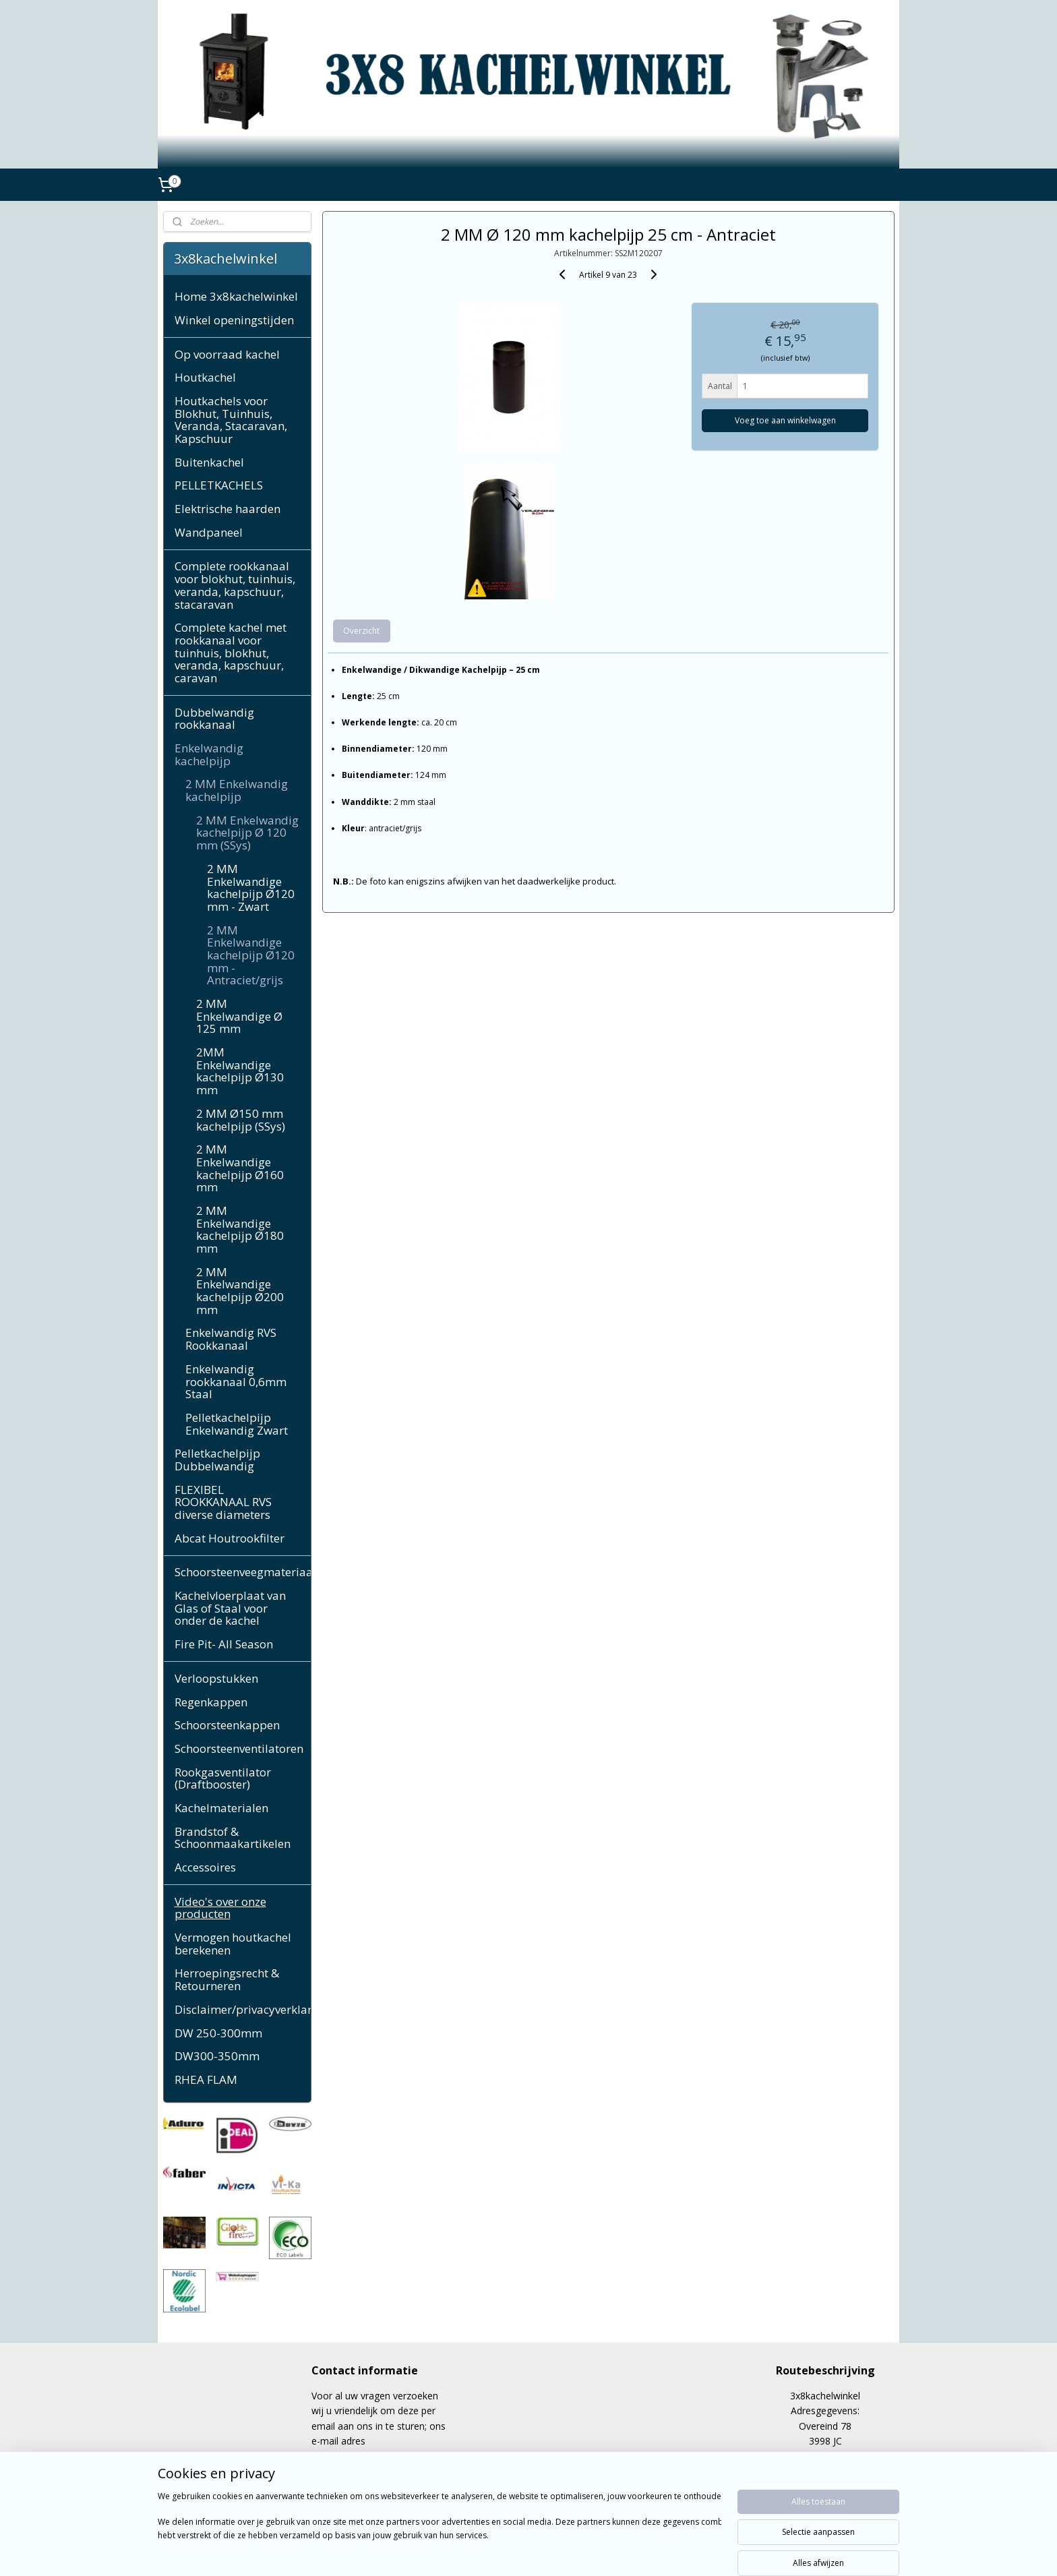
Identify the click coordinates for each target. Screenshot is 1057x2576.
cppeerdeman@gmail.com (368, 2456)
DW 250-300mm (218, 2033)
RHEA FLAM (206, 2079)
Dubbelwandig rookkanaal (214, 719)
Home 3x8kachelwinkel (236, 296)
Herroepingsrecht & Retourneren (227, 1979)
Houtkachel (205, 377)
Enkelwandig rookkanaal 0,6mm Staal (235, 1381)
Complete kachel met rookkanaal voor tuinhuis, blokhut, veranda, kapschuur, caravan (230, 653)
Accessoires (205, 1867)
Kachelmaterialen (221, 1808)
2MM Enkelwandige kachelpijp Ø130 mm (240, 1071)
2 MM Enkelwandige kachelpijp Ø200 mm (240, 1290)
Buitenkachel (209, 462)
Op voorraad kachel (227, 354)
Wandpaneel (209, 532)
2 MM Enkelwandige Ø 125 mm (239, 1016)
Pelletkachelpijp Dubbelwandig (217, 1459)
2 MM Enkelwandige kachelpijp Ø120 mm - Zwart (251, 887)
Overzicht (361, 630)
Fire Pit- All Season (224, 1644)
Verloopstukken (216, 1678)
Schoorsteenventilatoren (239, 1748)
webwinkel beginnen (562, 2551)
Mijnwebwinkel (680, 2551)
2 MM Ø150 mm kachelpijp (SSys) (240, 1120)
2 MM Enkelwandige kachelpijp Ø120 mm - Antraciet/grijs (251, 955)
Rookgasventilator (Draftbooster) (223, 1778)
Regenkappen (211, 1702)
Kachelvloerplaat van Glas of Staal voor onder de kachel (230, 1608)
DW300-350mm (217, 2056)
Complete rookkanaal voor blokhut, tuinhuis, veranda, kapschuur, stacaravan (235, 584)
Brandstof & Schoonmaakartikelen (233, 1838)
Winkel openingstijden (234, 320)
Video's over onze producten (220, 1908)
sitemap (482, 2551)
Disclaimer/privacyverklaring (243, 2009)
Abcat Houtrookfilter (229, 1538)
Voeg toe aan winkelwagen (785, 420)
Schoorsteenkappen (227, 1725)
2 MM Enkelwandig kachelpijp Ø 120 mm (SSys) (247, 832)
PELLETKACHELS (219, 485)
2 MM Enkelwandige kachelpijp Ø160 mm (240, 1168)
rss (511, 2551)
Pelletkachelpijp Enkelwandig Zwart (236, 1424)
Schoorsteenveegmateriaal (243, 1572)
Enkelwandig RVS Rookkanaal (230, 1339)
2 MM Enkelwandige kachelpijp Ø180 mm (240, 1229)
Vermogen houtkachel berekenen (233, 1943)
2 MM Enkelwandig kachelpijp (236, 790)
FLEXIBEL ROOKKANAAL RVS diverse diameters (223, 1502)
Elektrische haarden (227, 508)
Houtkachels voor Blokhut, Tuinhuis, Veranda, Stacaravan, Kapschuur (231, 419)
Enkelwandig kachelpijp (209, 754)
